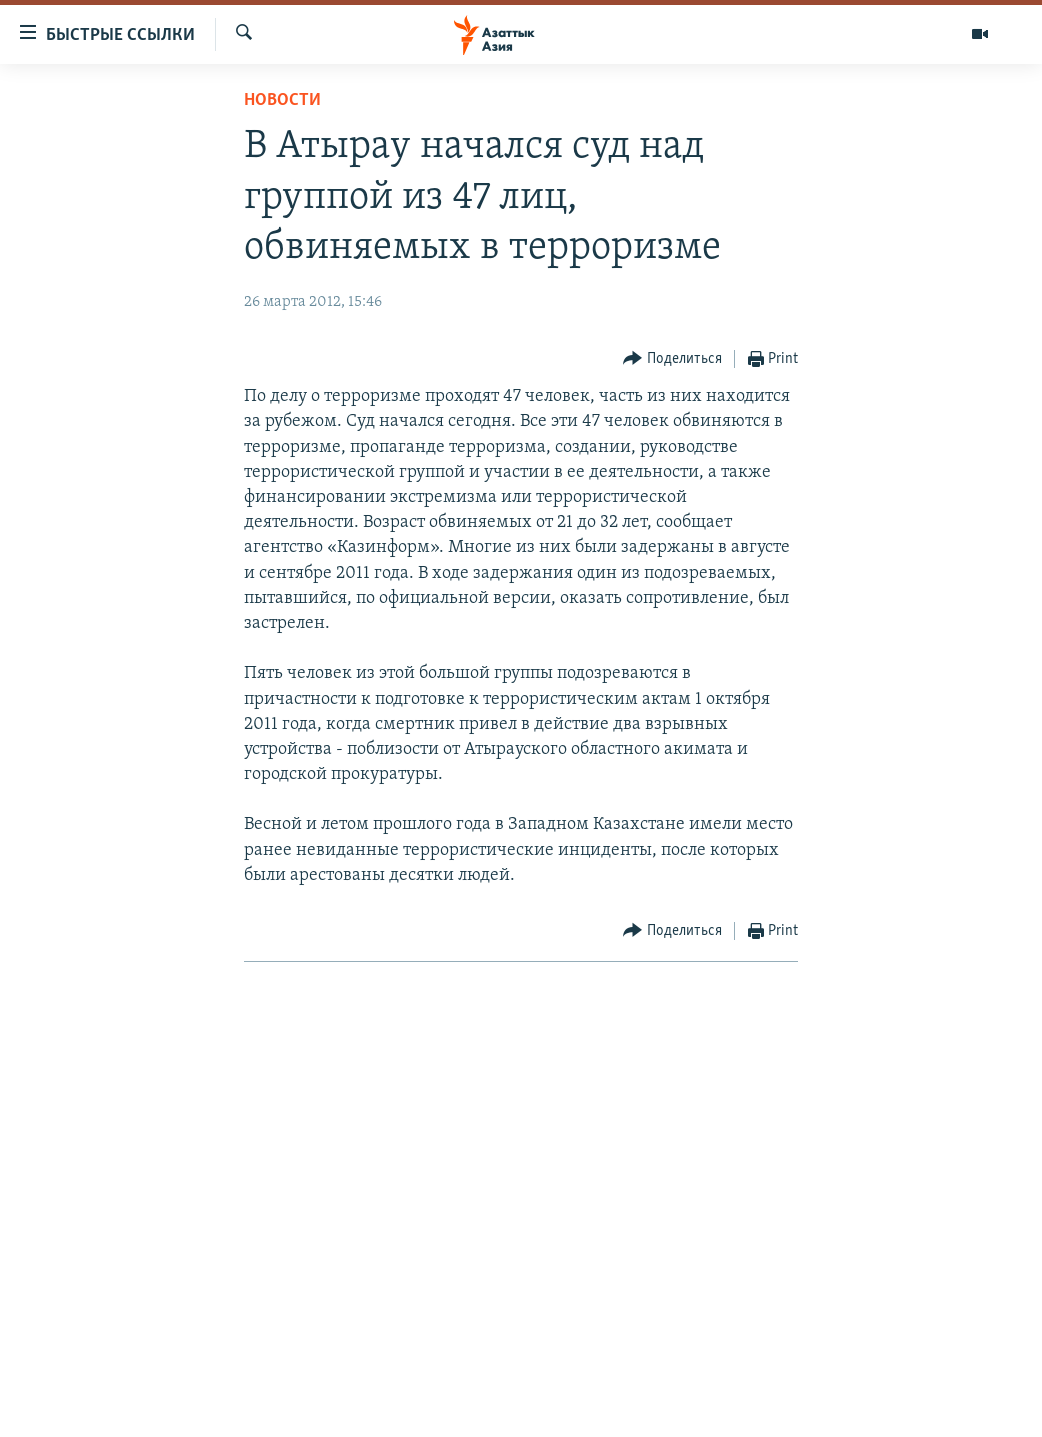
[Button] (672, 359)
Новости (282, 100)
